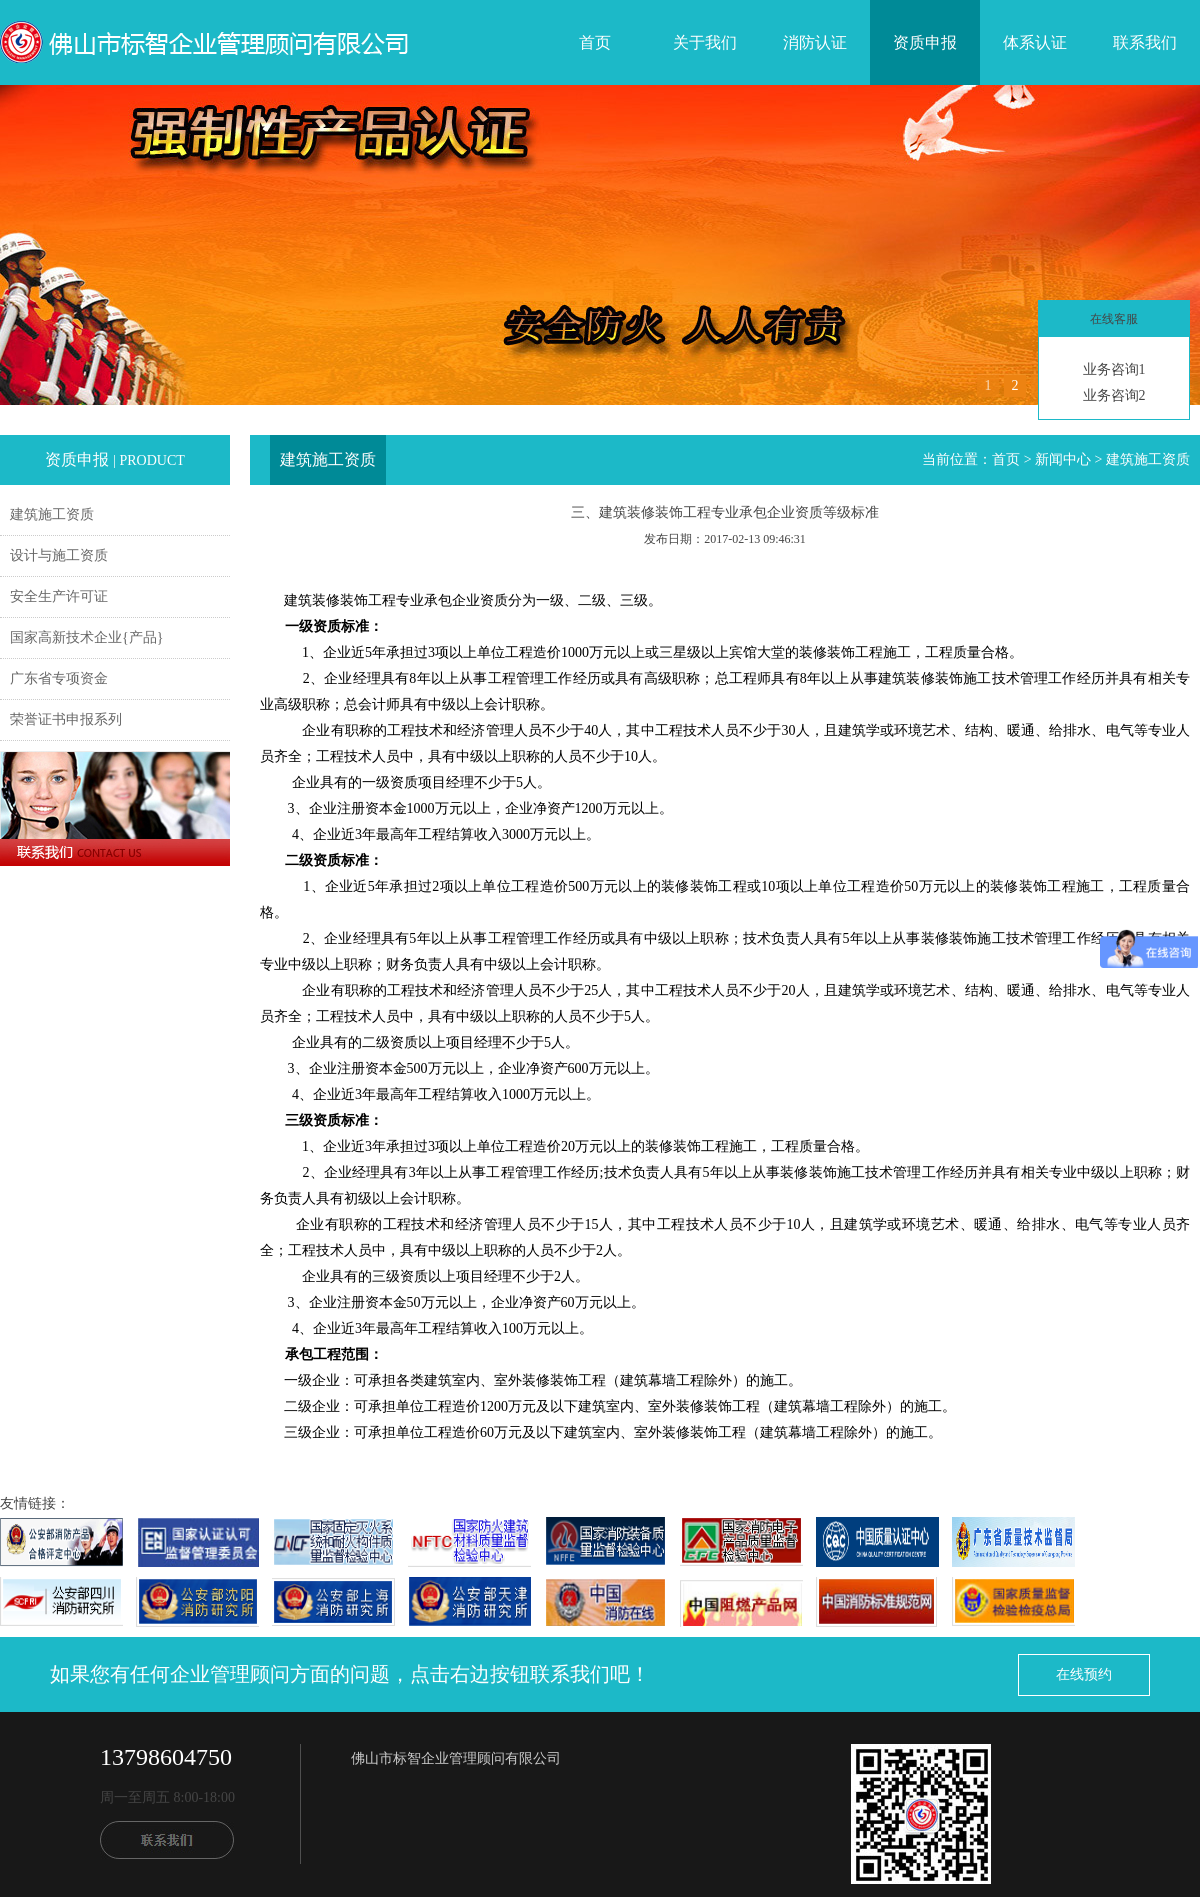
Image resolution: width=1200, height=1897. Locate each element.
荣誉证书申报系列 (66, 719)
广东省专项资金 (59, 678)
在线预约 (1084, 1674)
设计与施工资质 (59, 555)
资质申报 (925, 42)
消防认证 (815, 42)
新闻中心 (1063, 459)
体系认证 (1035, 42)
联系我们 (1145, 42)
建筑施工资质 (52, 514)
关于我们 (705, 42)
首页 (595, 42)
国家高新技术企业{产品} (86, 637)
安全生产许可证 (59, 596)
